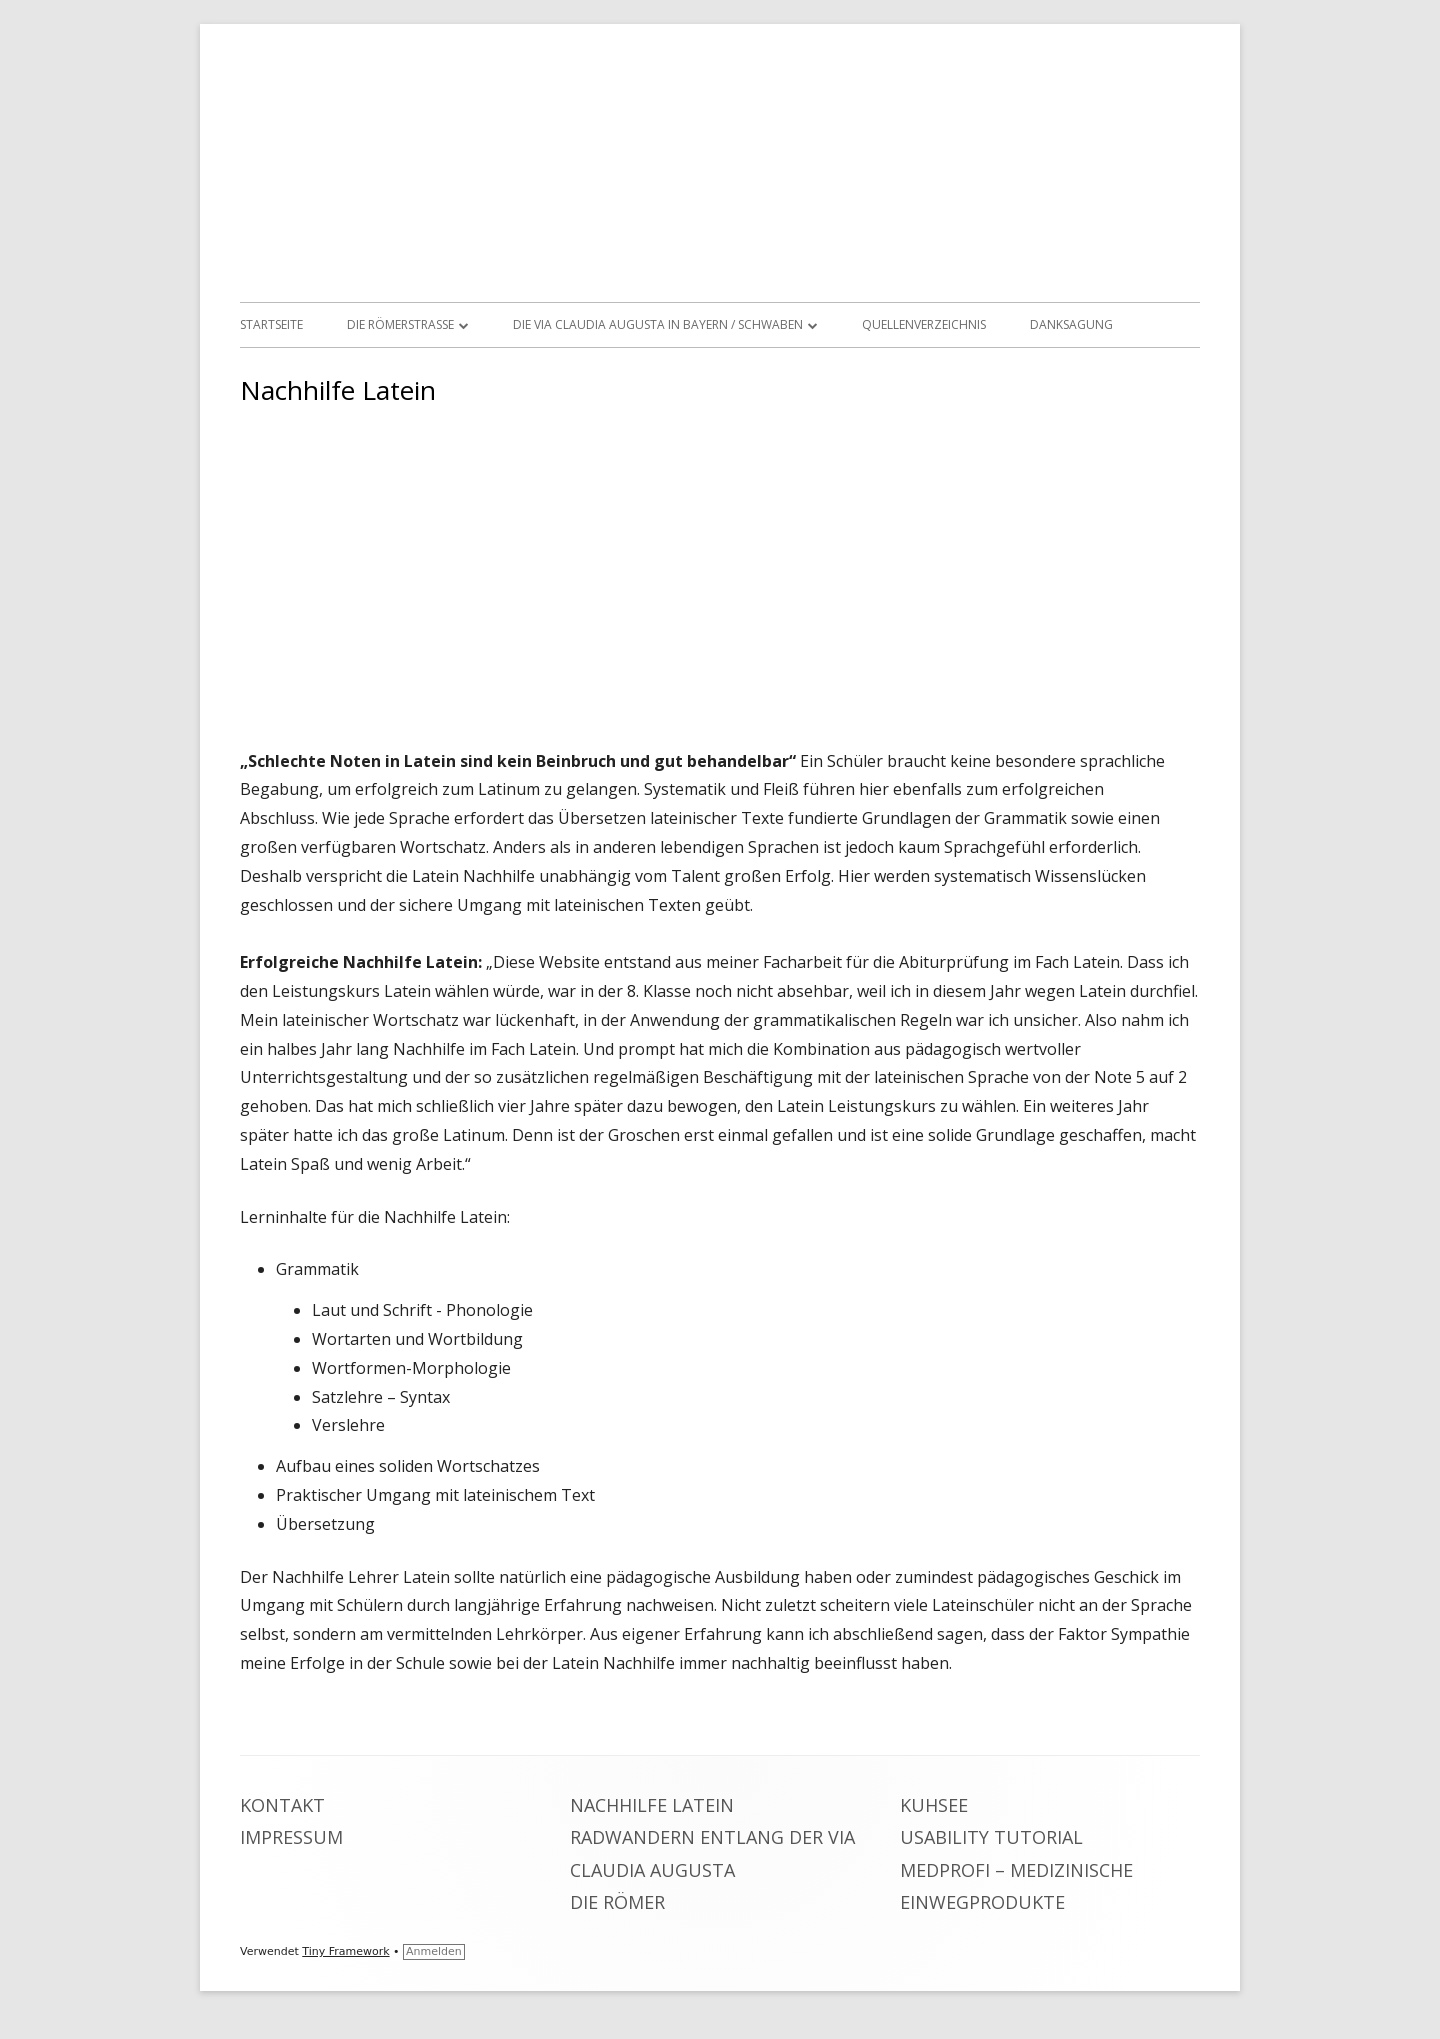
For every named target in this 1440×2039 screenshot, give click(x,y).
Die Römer (617, 1902)
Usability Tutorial (991, 1837)
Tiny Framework (345, 1951)
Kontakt (282, 1805)
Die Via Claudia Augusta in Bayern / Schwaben (658, 324)
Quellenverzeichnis (924, 324)
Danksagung (1071, 324)
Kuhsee (934, 1805)
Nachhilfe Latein (652, 1805)
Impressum (291, 1837)
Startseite (271, 324)
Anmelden (434, 1951)
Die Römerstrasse (400, 324)
